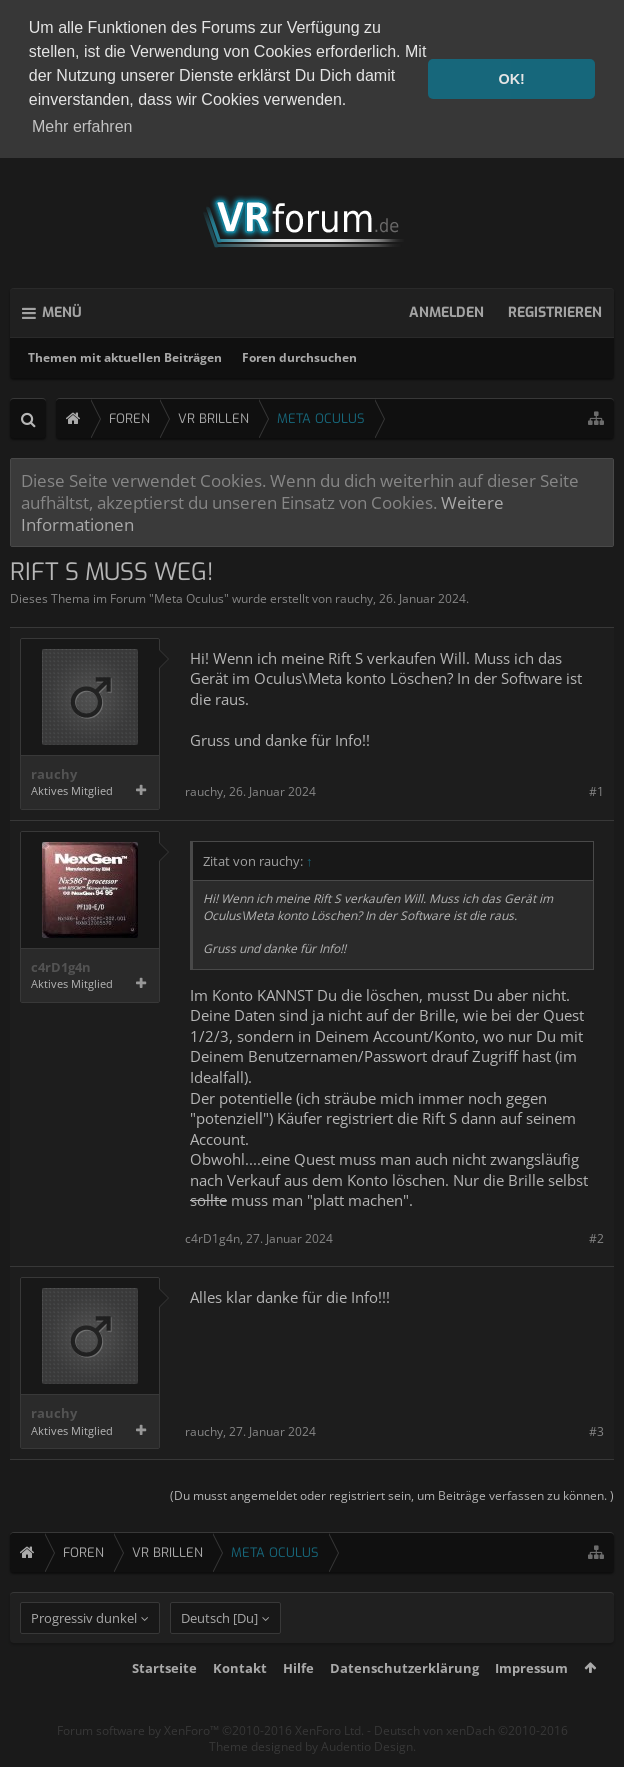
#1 (596, 789)
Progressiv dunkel (84, 1650)
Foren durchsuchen (299, 354)
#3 (596, 1428)
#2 (596, 1235)
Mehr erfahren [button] (82, 126)
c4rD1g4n (61, 964)
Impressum (531, 1700)
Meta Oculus (189, 596)
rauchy (354, 596)
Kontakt (240, 1700)
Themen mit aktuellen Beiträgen (125, 354)
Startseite (164, 1700)
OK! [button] (511, 79)
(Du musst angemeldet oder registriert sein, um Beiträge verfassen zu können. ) (392, 1493)
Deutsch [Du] (219, 1650)
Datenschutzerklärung (404, 1700)
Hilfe (298, 1700)
